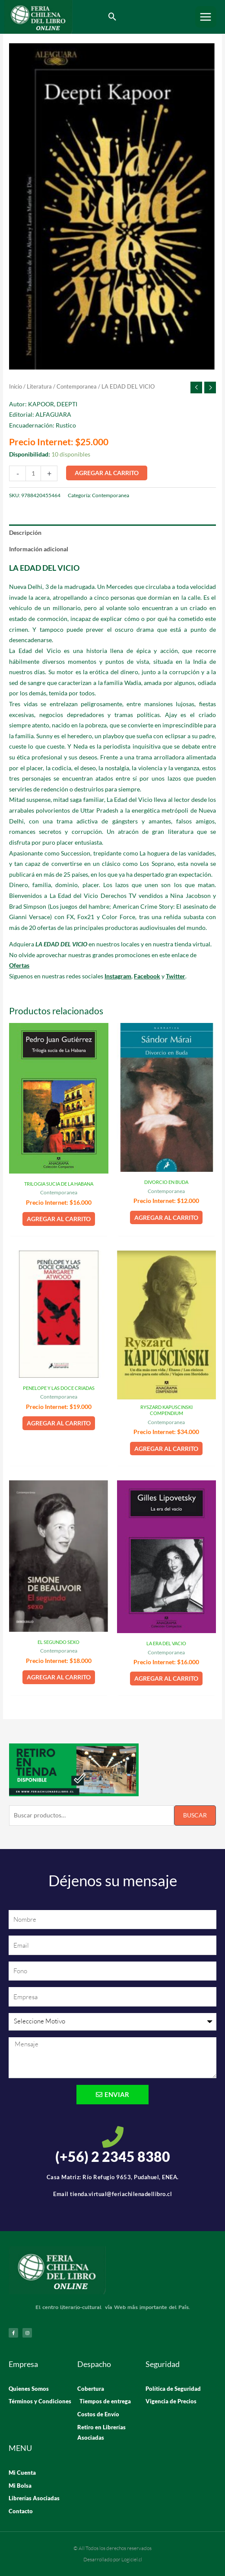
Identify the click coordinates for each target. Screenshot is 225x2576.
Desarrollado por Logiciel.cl (112, 2559)
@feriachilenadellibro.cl (139, 2193)
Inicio (15, 386)
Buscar (195, 1815)
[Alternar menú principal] (205, 16)
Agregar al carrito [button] (59, 1218)
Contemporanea (77, 386)
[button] (112, 16)
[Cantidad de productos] (33, 473)
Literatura (39, 386)
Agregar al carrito (107, 472)
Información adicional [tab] (38, 549)
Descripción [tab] (25, 532)
